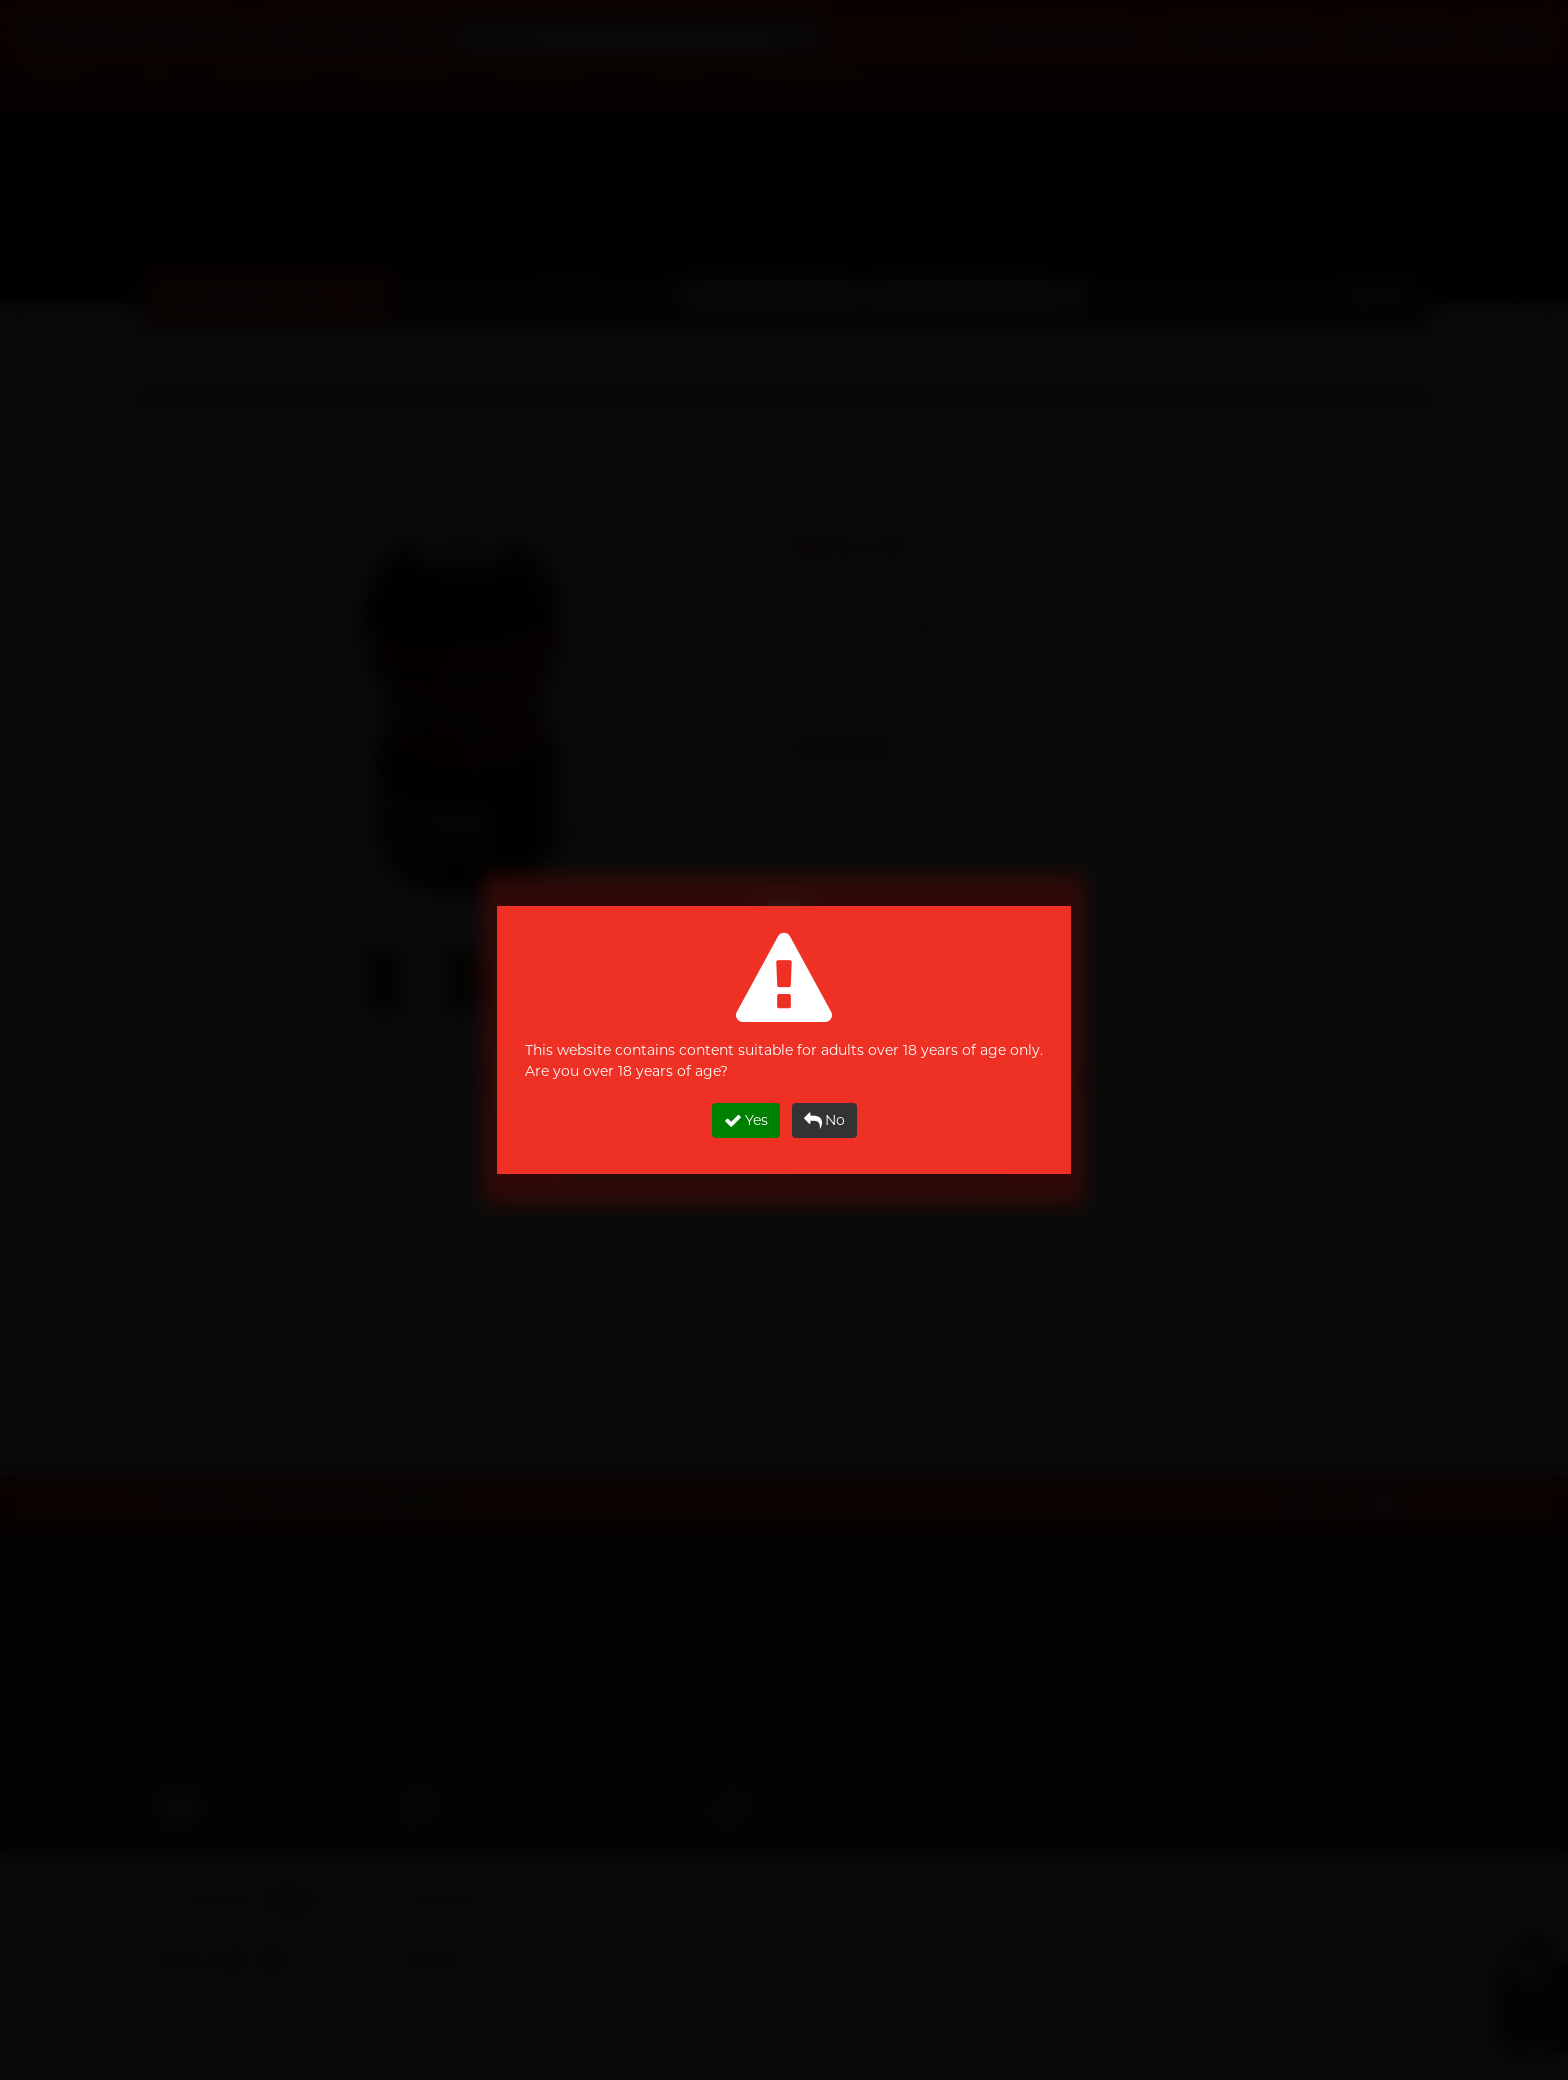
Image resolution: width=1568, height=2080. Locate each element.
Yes (746, 1120)
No (824, 1120)
